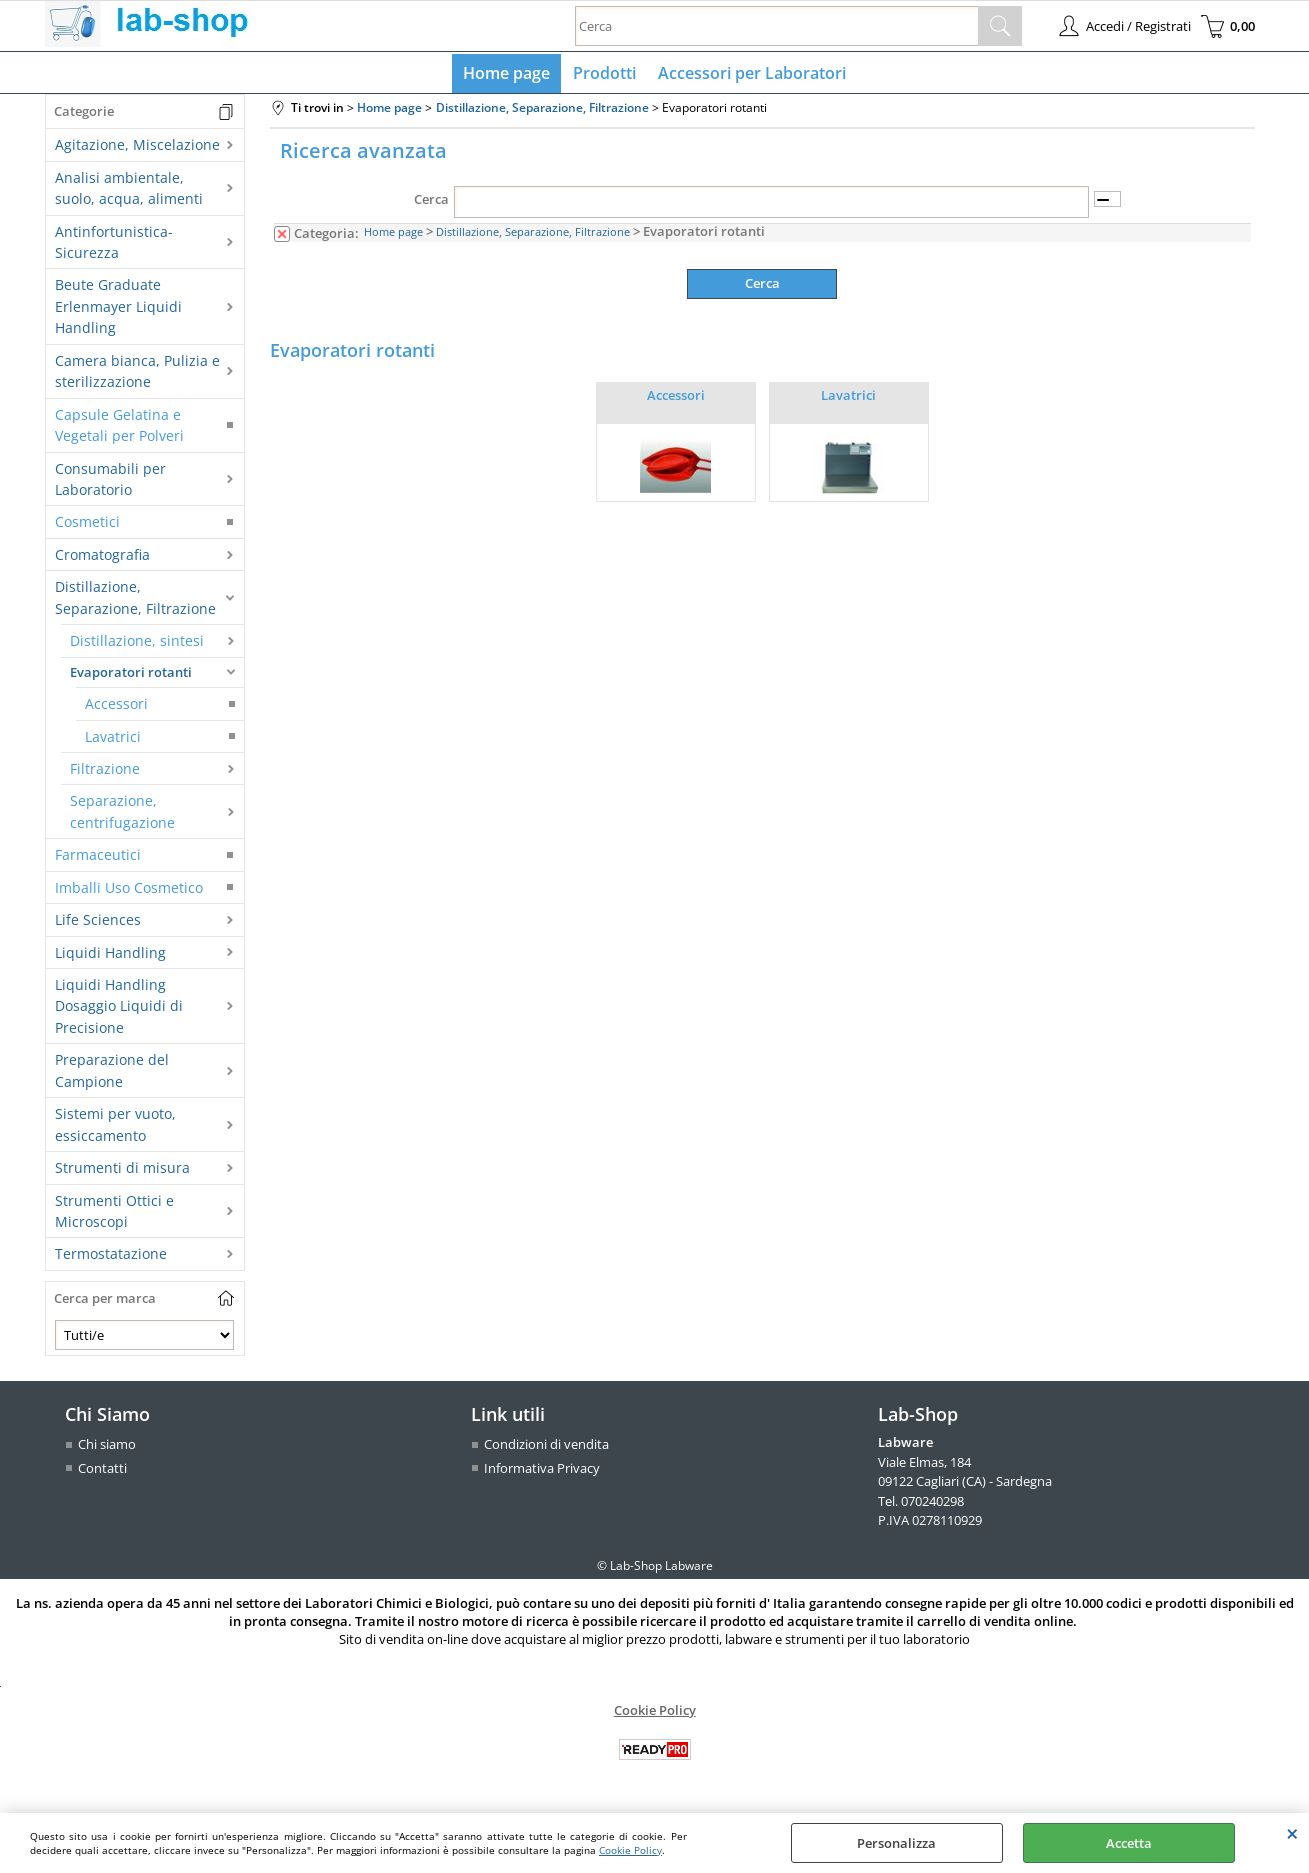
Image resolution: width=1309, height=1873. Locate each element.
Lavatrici (113, 740)
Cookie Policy (630, 1850)
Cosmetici (87, 526)
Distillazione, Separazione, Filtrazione (135, 602)
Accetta (1129, 1843)
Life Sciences (98, 924)
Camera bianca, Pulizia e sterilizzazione (137, 375)
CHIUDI (1292, 1833)
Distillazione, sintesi (137, 645)
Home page (509, 75)
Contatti (102, 1472)
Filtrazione (105, 772)
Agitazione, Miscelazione (137, 149)
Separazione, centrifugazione (122, 816)
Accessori (116, 708)
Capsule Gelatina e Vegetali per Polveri (119, 429)
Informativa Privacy (542, 1472)
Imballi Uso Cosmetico (129, 891)
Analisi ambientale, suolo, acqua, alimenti (129, 192)
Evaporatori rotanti (131, 676)
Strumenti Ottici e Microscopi (114, 1215)
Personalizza (896, 1843)
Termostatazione (111, 1258)
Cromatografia (102, 558)
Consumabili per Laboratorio (110, 483)
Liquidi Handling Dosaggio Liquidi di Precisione (119, 1010)
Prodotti (604, 75)
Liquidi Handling (110, 956)
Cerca (431, 204)
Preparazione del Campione (112, 1075)
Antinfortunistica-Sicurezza (114, 246)
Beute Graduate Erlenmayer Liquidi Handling (118, 311)
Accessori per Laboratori (750, 75)
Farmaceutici (98, 859)
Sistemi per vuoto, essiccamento (115, 1129)
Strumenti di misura (122, 1172)
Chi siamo (107, 1449)
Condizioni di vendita (546, 1449)
